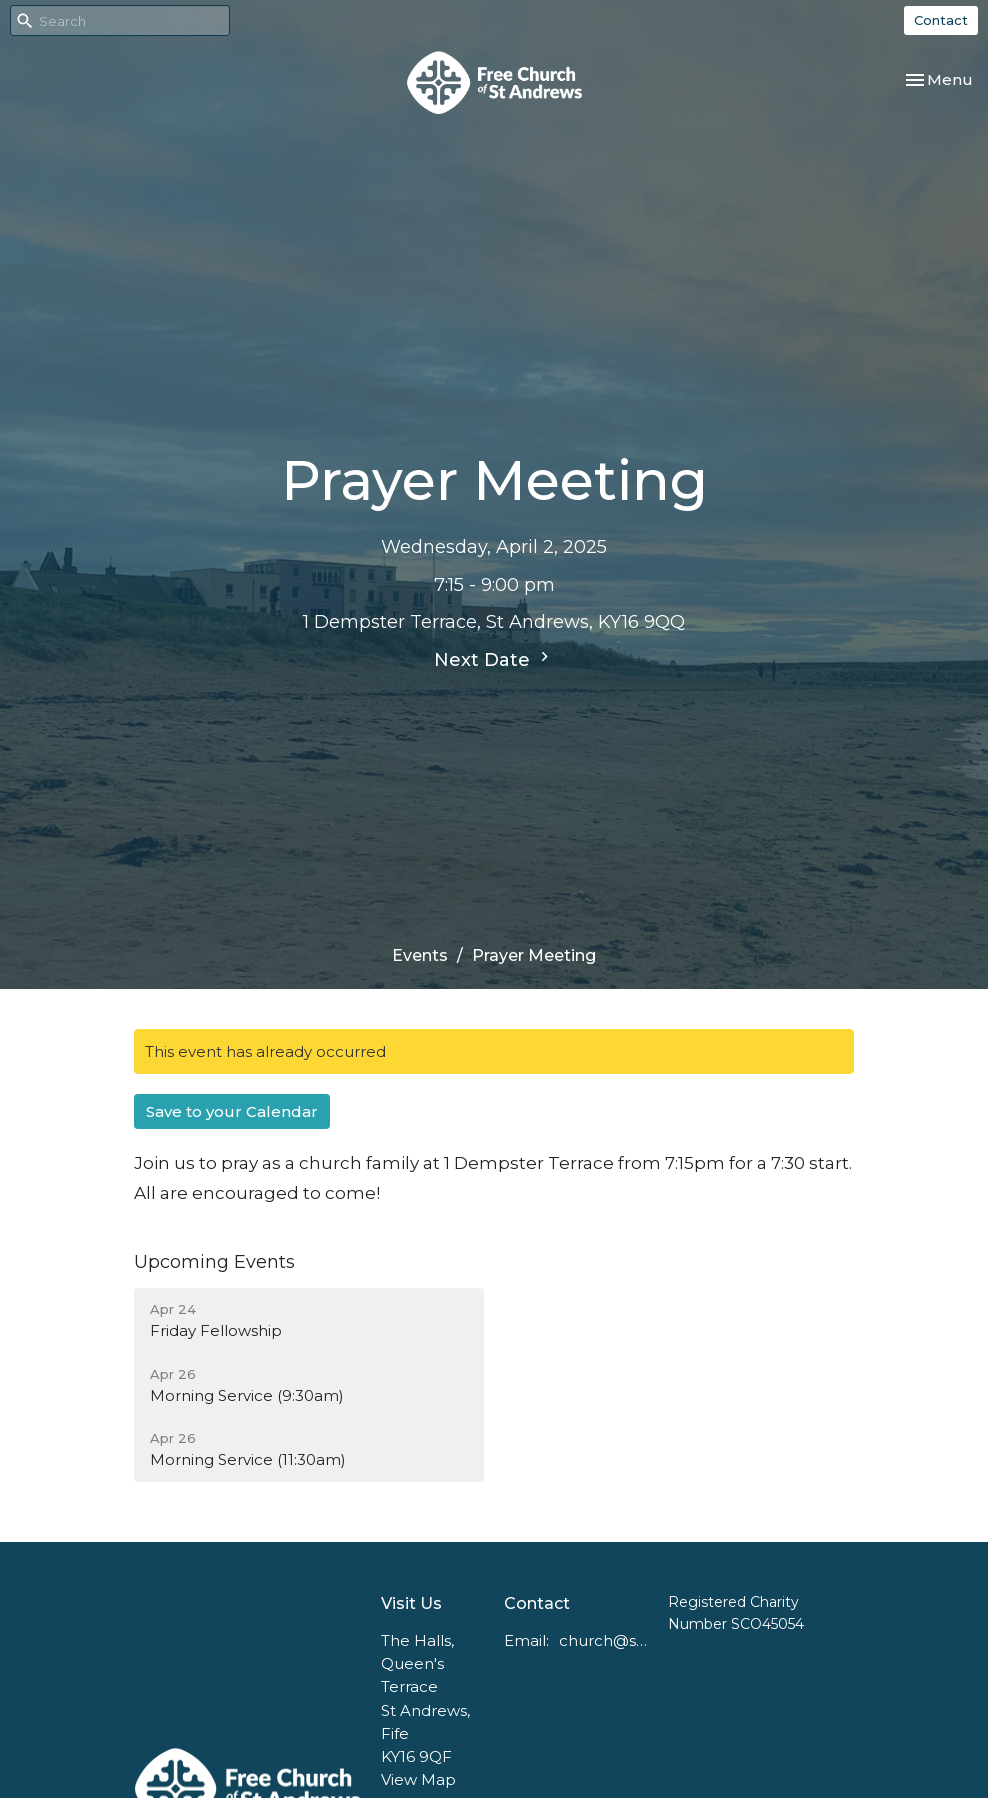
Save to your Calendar (232, 1111)
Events (420, 955)
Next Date (494, 659)
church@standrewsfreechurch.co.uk (603, 1640)
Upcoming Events (214, 1262)
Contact (941, 20)
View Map (418, 1779)
